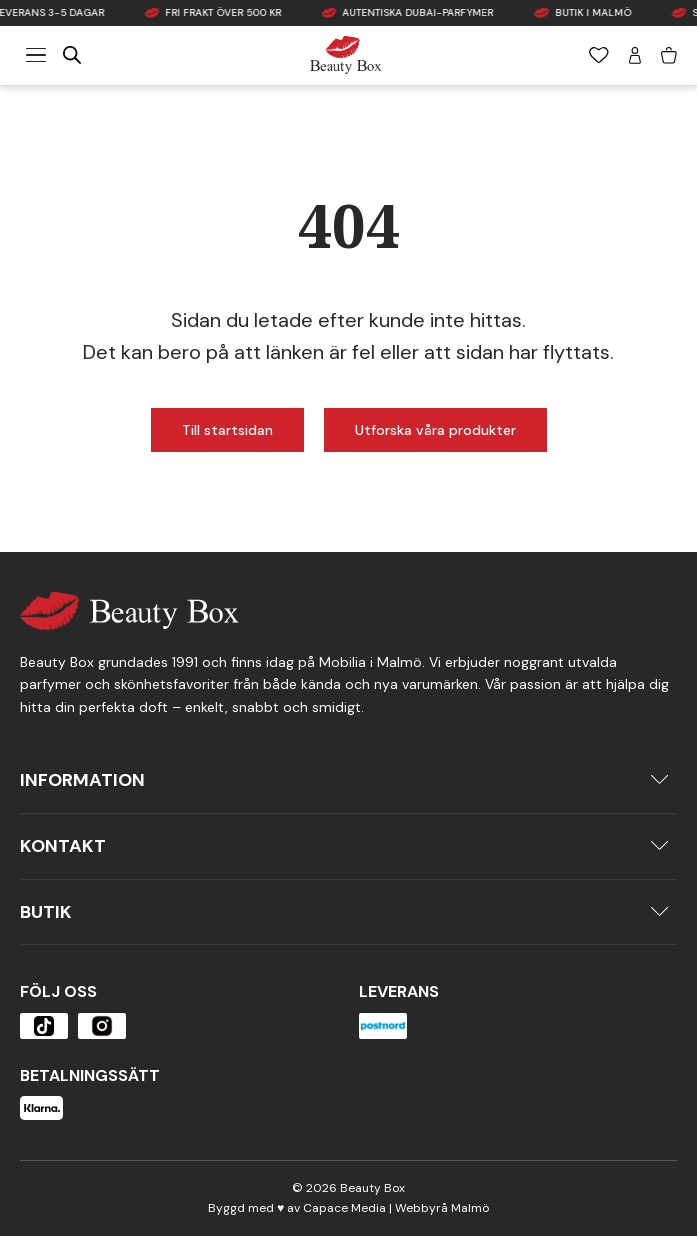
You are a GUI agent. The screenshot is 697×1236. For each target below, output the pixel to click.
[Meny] (36, 55)
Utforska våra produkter (435, 430)
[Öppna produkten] (44, 1026)
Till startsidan (227, 430)
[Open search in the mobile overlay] (72, 55)
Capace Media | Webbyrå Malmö (396, 1208)
